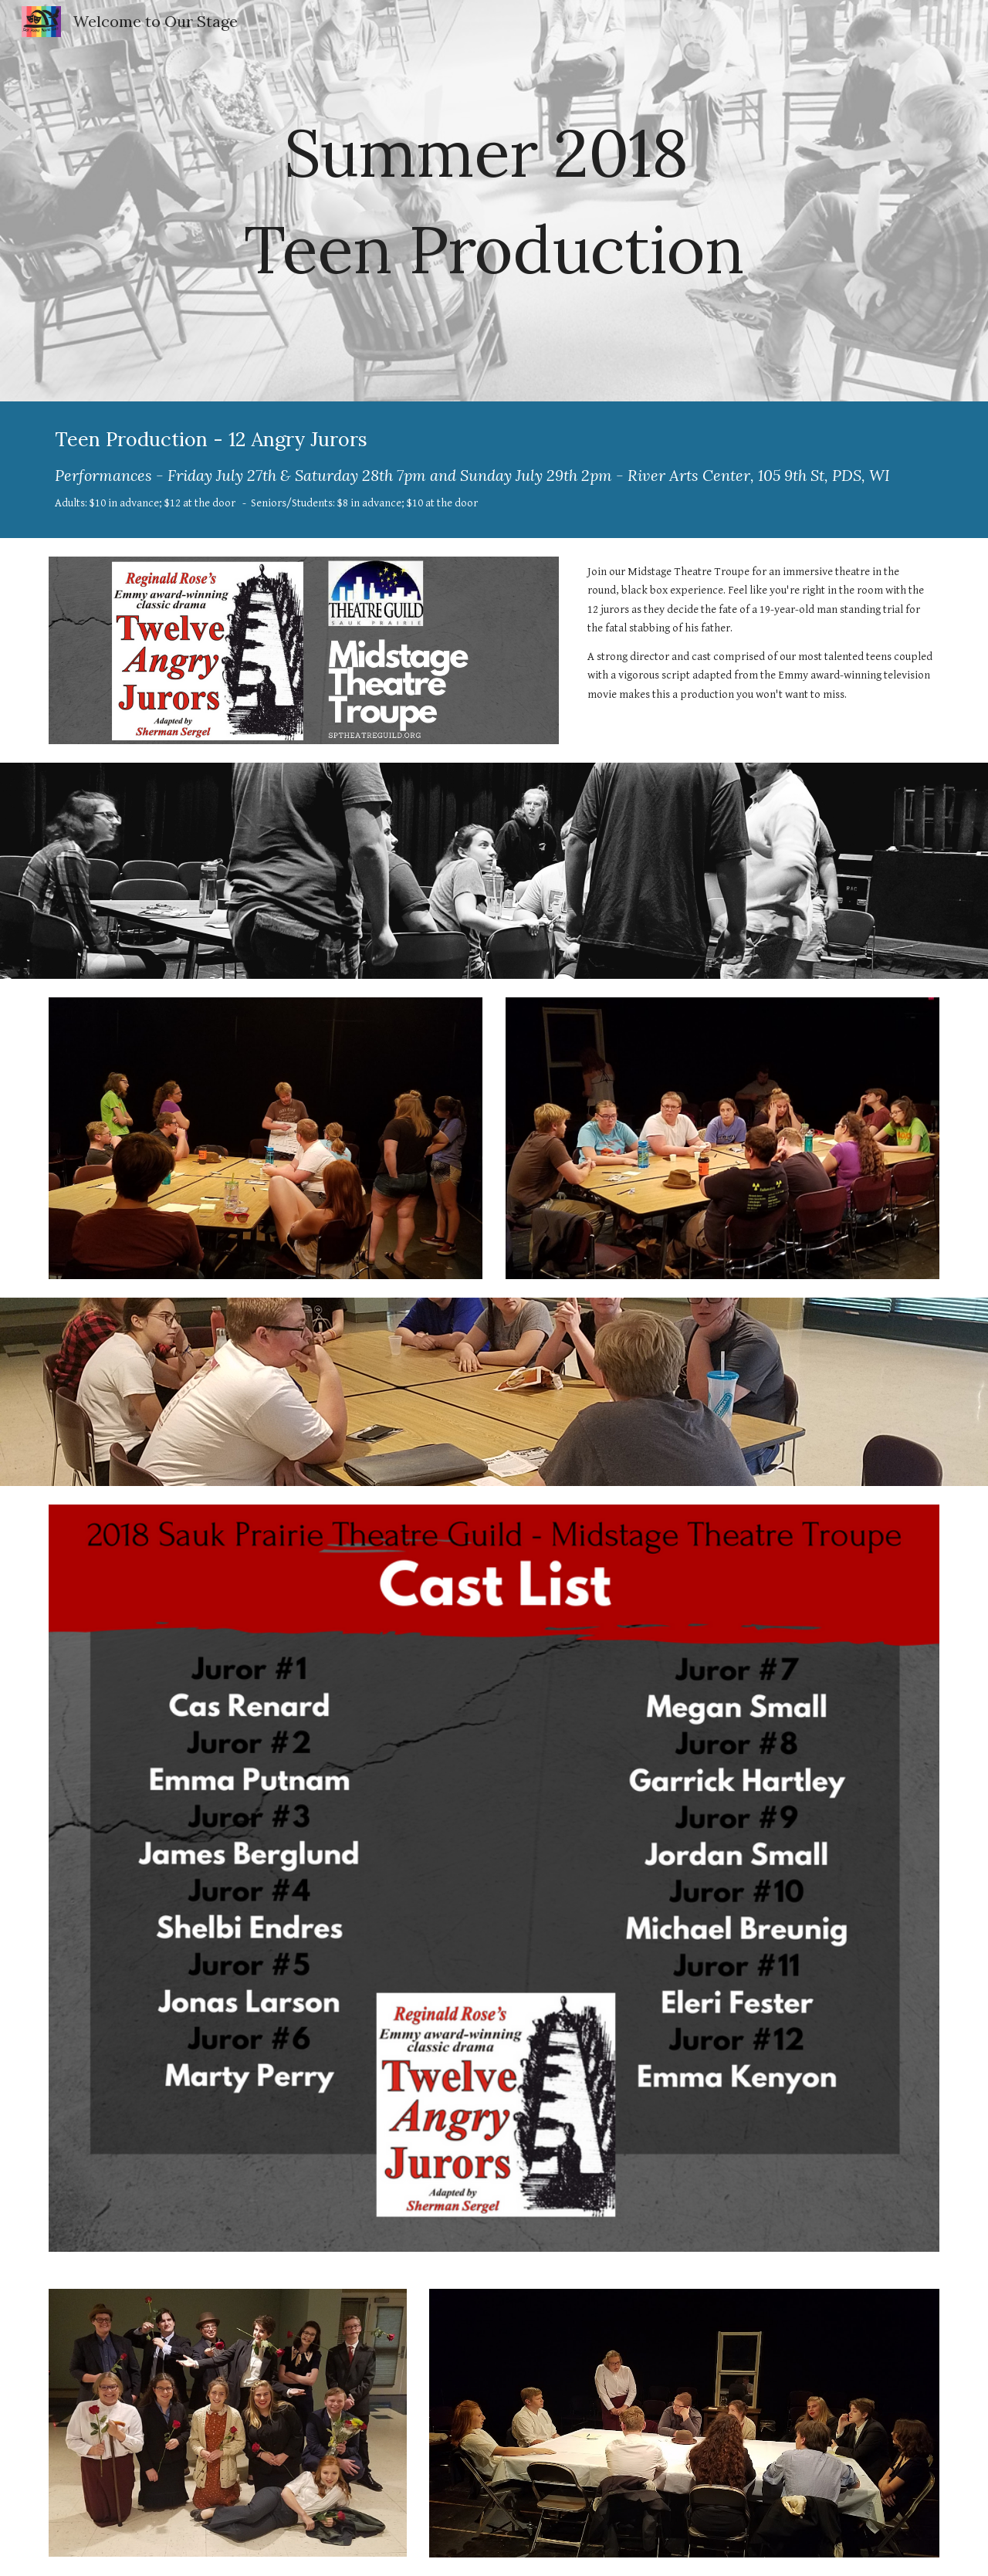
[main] (494, 201)
